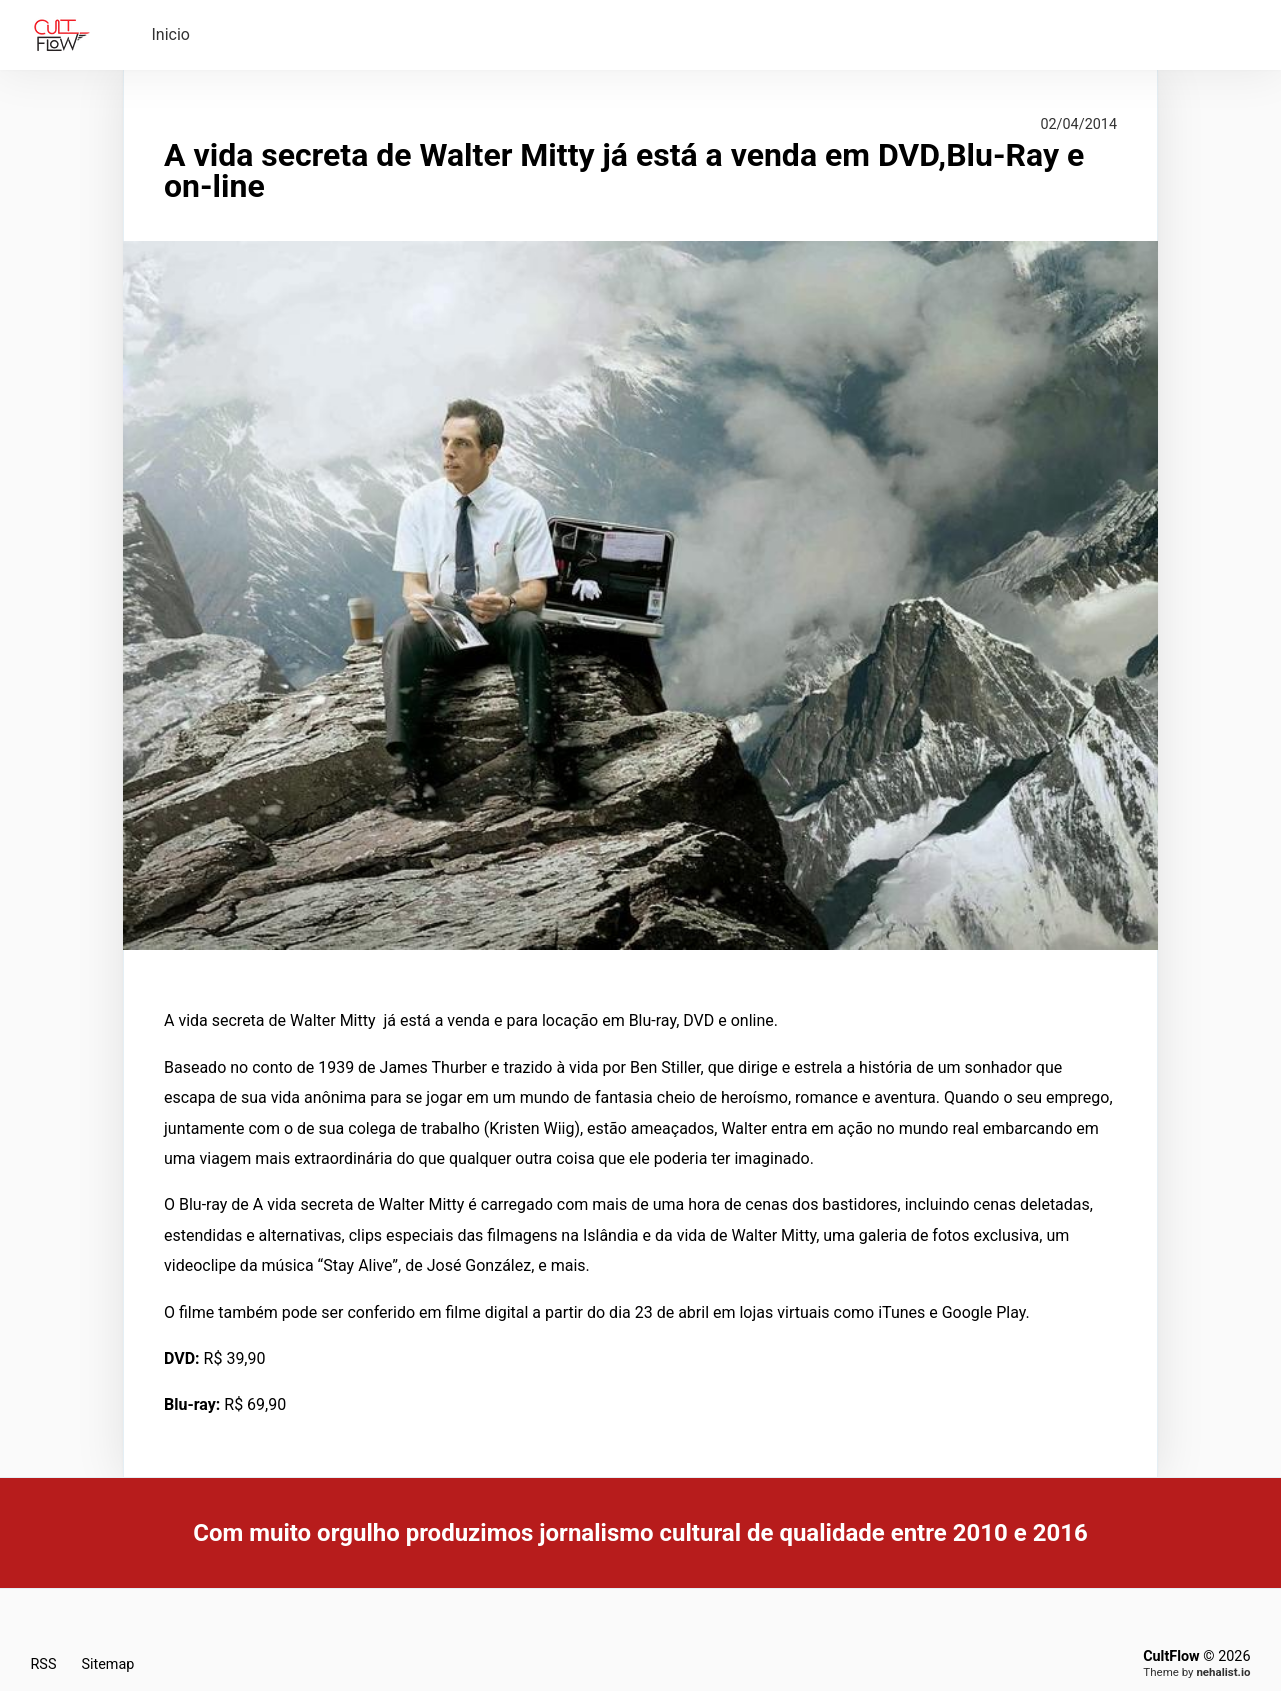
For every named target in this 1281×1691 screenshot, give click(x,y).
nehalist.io (1223, 1672)
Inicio (171, 34)
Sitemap (107, 1664)
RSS (44, 1664)
